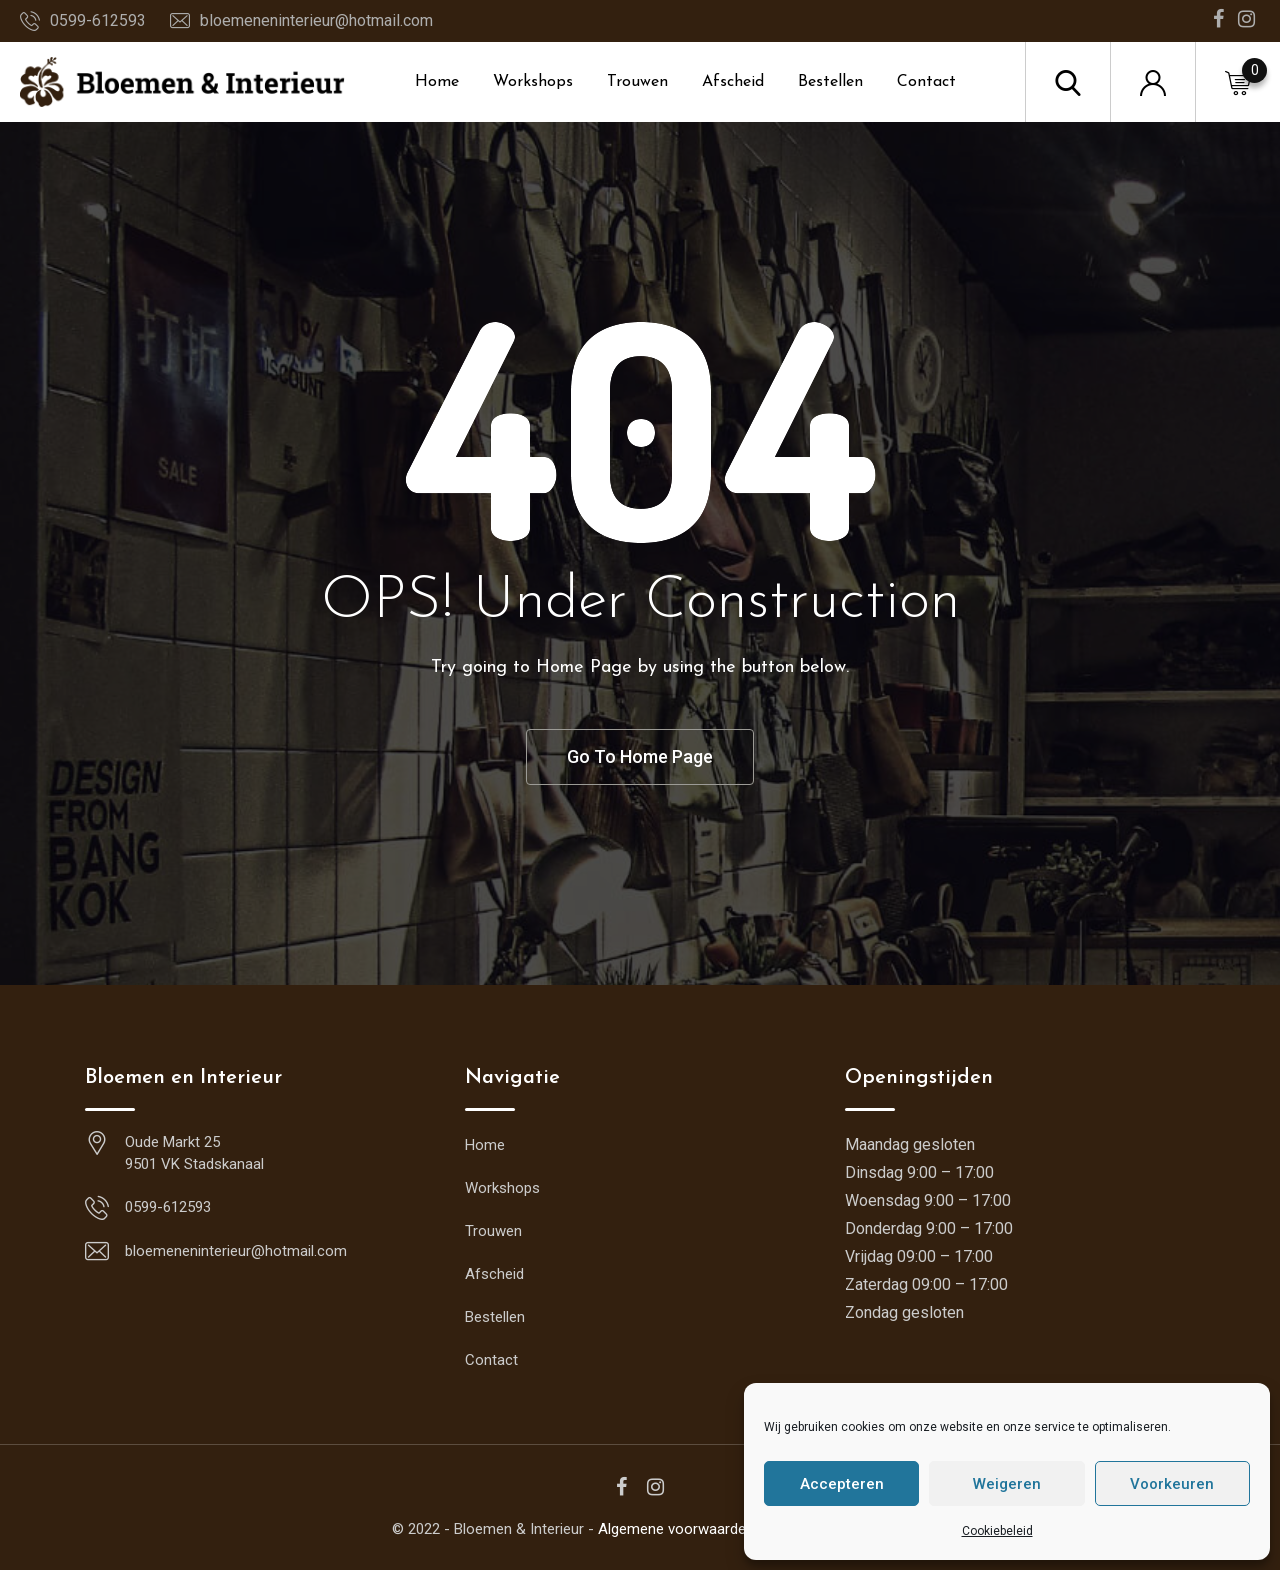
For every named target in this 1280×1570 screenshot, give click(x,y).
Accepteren (842, 1484)
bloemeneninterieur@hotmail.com (316, 20)
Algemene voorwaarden (676, 1529)
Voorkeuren (1172, 1484)
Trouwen (637, 82)
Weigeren (1007, 1484)
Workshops (533, 82)
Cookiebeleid (997, 1531)
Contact (926, 82)
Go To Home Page (640, 756)
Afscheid (733, 82)
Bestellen (830, 82)
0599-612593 (98, 20)
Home (437, 82)
